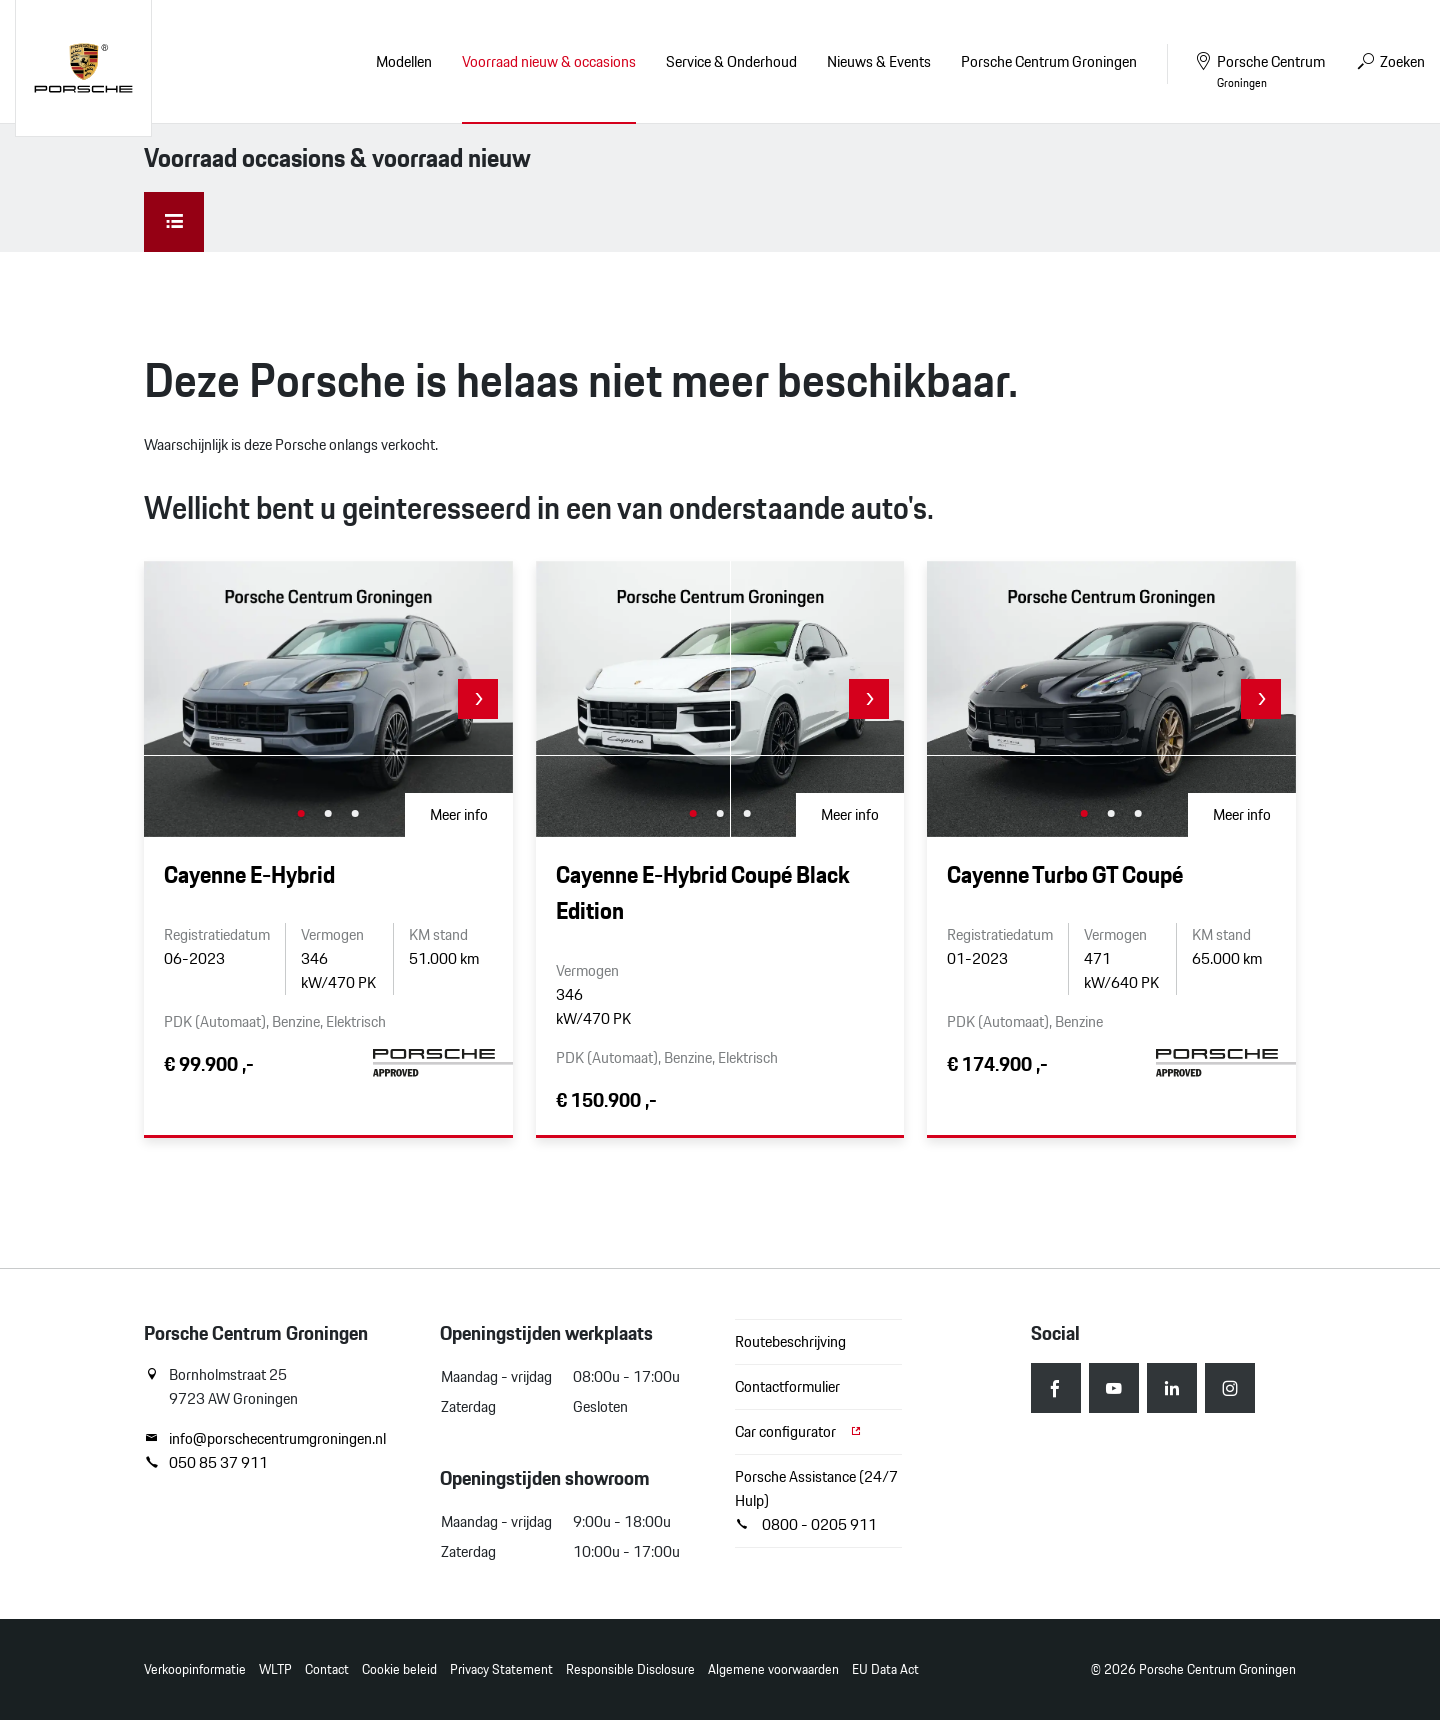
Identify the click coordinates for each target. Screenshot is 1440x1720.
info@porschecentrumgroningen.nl (265, 1439)
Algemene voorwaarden (773, 1669)
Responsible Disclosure (630, 1669)
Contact (327, 1669)
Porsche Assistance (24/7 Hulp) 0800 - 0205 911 (816, 1500)
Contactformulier (787, 1386)
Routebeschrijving (790, 1341)
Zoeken (1390, 61)
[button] (478, 699)
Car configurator (799, 1431)
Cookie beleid (399, 1669)
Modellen (404, 61)
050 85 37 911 (206, 1463)
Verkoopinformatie (195, 1669)
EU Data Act (885, 1669)
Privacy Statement (501, 1669)
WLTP (275, 1669)
